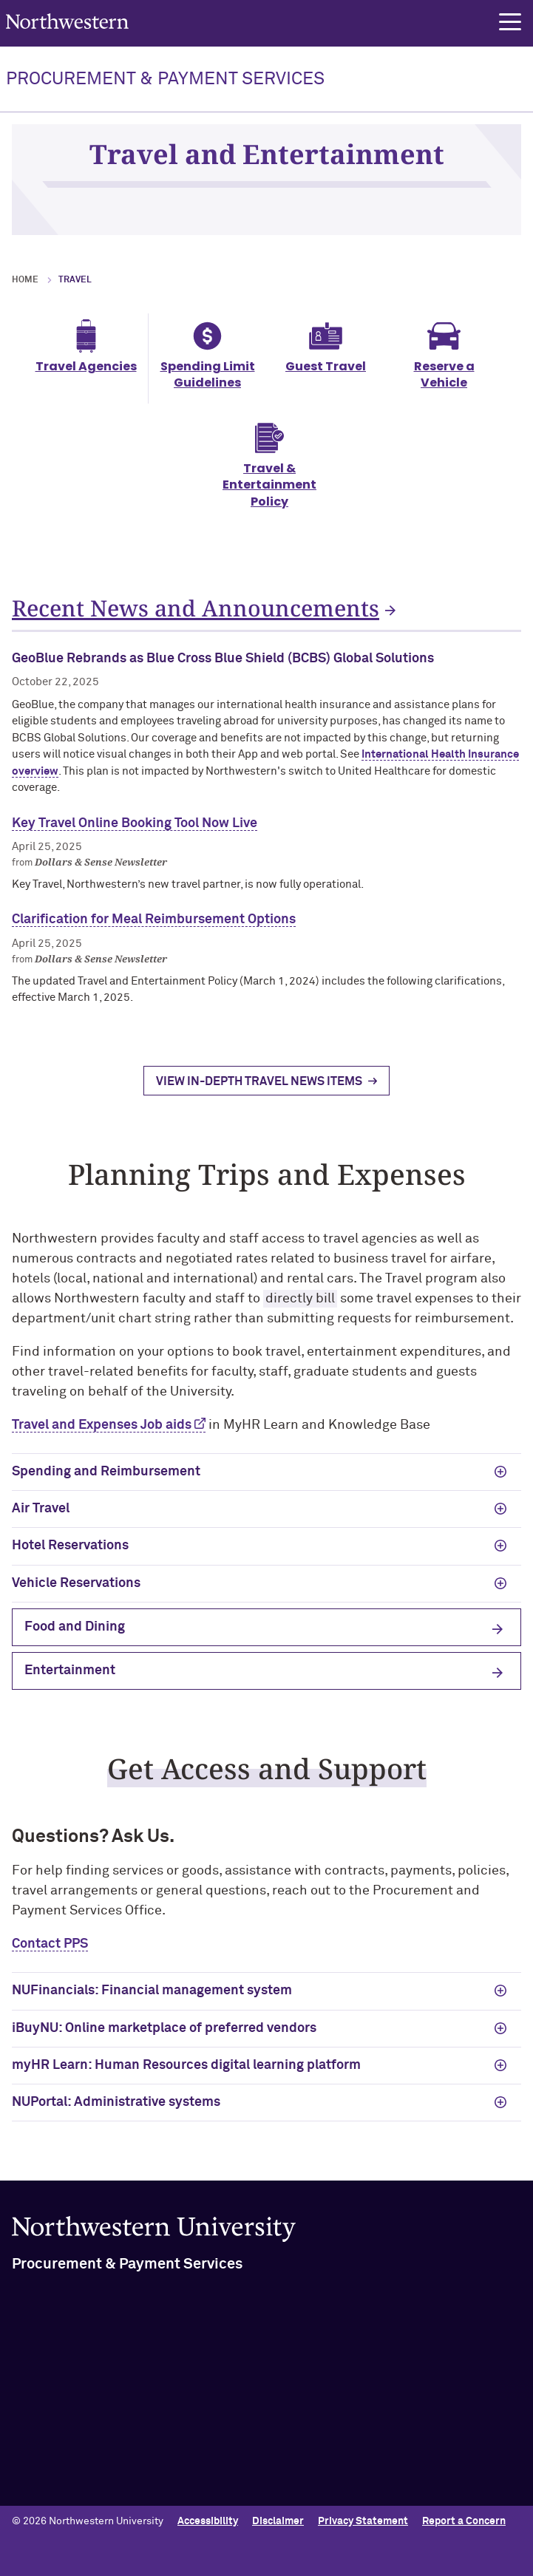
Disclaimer (278, 2521)
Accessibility (207, 2521)
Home (25, 280)
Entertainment (69, 1683)
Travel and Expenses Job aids (101, 1438)
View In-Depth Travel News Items (259, 1095)
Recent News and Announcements (195, 608)
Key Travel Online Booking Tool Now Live (134, 836)
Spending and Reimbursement (106, 1485)
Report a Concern (464, 2521)
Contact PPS (50, 1957)
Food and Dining (74, 1640)
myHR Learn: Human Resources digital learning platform (186, 2078)
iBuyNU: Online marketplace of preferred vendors (164, 2041)
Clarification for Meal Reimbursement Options (154, 932)
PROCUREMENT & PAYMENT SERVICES (165, 79)
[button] (510, 22)
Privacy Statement (363, 2521)
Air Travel (40, 1522)
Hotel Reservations (70, 1559)
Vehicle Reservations (76, 1596)
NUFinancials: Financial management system (152, 2004)
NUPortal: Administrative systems (116, 2115)
